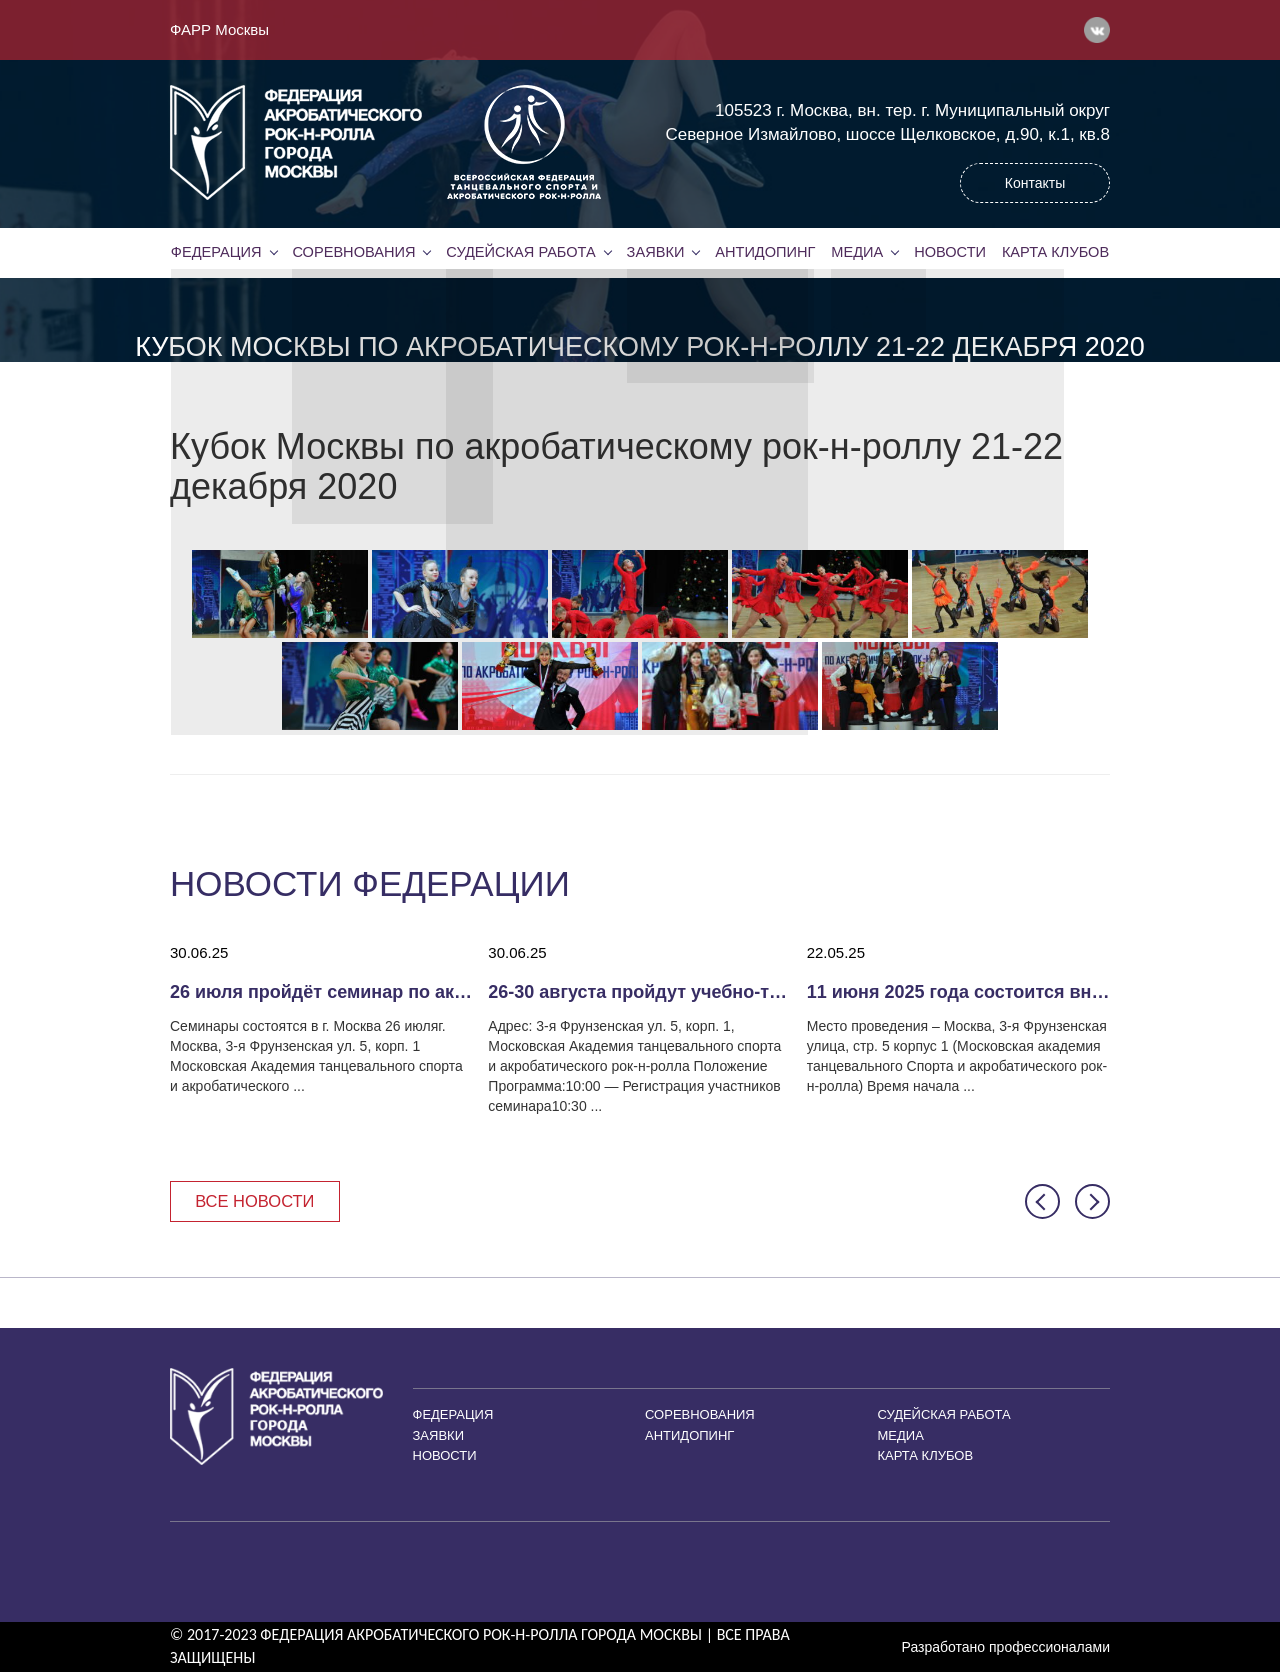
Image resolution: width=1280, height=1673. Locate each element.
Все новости (257, 1201)
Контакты (1035, 183)
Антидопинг (765, 252)
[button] (1042, 1202)
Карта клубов (1055, 252)
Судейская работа (521, 252)
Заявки (654, 252)
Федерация (216, 252)
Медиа (857, 252)
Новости (950, 252)
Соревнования (354, 252)
